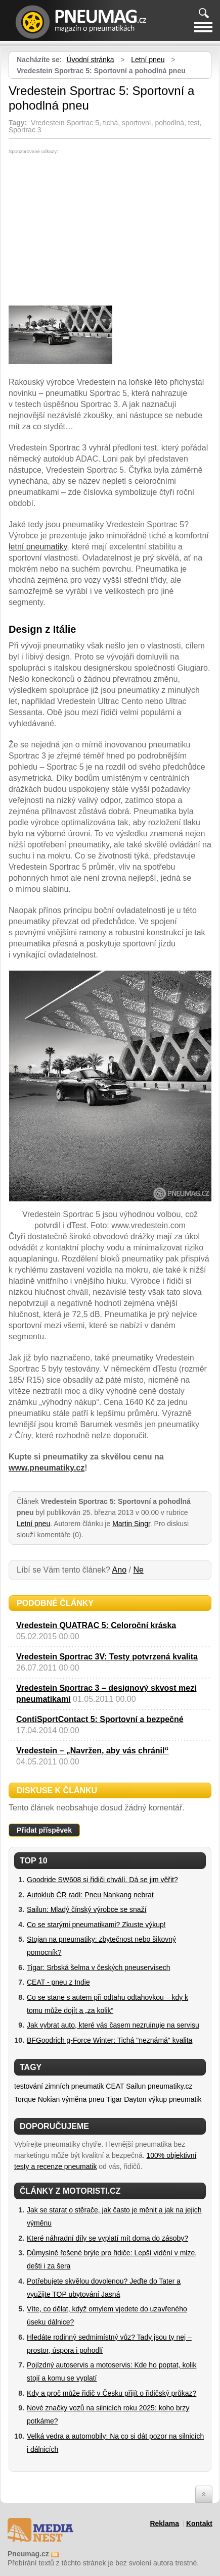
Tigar (114, 2099)
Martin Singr (131, 1524)
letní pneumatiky (38, 546)
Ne (138, 1569)
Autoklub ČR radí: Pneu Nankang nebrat (90, 1895)
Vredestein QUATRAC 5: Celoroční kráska (96, 1625)
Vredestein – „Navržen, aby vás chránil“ (92, 1750)
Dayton (135, 2099)
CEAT (115, 2086)
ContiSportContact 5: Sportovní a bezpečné (100, 1719)
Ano (119, 1569)
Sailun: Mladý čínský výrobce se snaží (87, 1909)
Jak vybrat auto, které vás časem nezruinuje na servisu (113, 2025)
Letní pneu (147, 60)
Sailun (136, 2086)
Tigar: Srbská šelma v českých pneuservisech (98, 1967)
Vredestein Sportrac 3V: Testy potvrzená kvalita (107, 1656)
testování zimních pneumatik (59, 2086)
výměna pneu (83, 2099)
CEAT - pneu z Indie (58, 1982)
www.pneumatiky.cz (46, 1467)
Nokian (49, 2099)
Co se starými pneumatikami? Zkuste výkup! (96, 1925)
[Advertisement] (94, 229)
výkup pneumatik (174, 2099)
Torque (25, 2099)
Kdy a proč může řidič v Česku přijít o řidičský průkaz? (111, 2393)
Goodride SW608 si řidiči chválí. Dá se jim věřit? (102, 1880)
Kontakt (199, 2523)
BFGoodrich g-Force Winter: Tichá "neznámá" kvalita (109, 2040)
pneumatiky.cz (170, 2086)
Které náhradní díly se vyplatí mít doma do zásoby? (107, 2238)
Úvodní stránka (90, 60)
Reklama (164, 2523)
